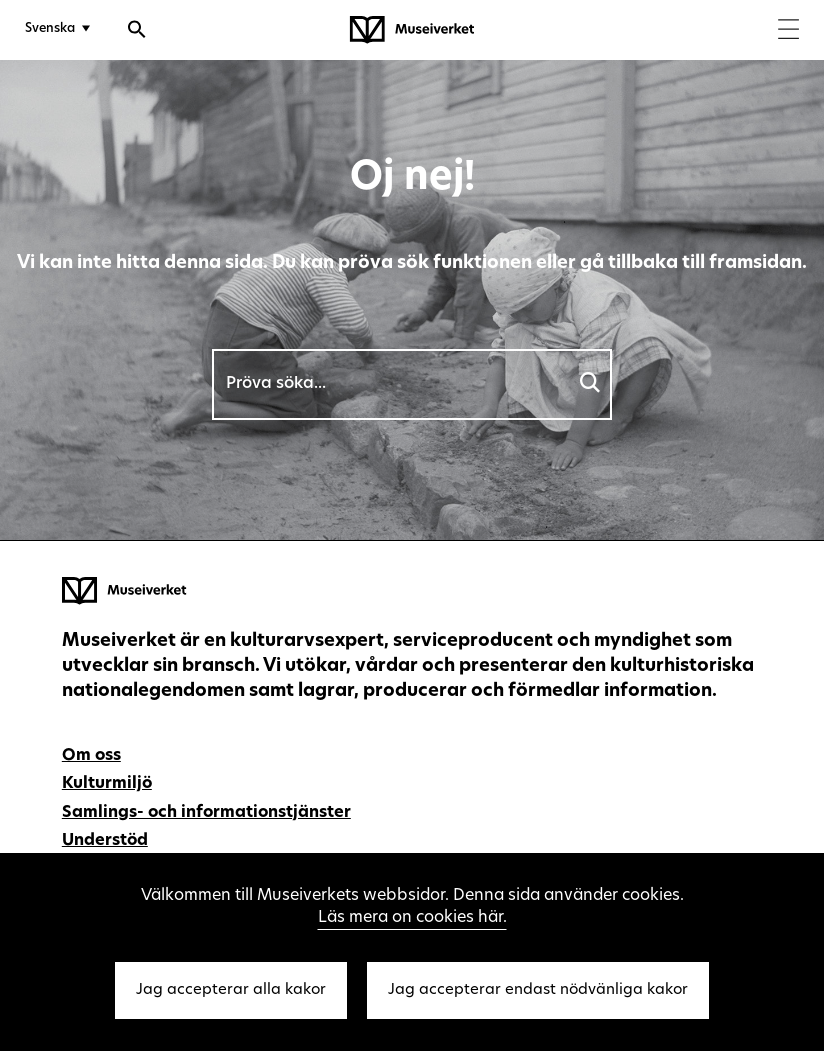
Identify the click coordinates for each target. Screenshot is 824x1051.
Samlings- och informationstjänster (206, 813)
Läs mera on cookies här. (412, 918)
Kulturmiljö (107, 784)
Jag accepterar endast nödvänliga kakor (538, 990)
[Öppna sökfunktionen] (137, 32)
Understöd (105, 841)
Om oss (91, 756)
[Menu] (788, 31)
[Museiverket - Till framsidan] (412, 30)
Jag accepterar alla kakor (231, 990)
